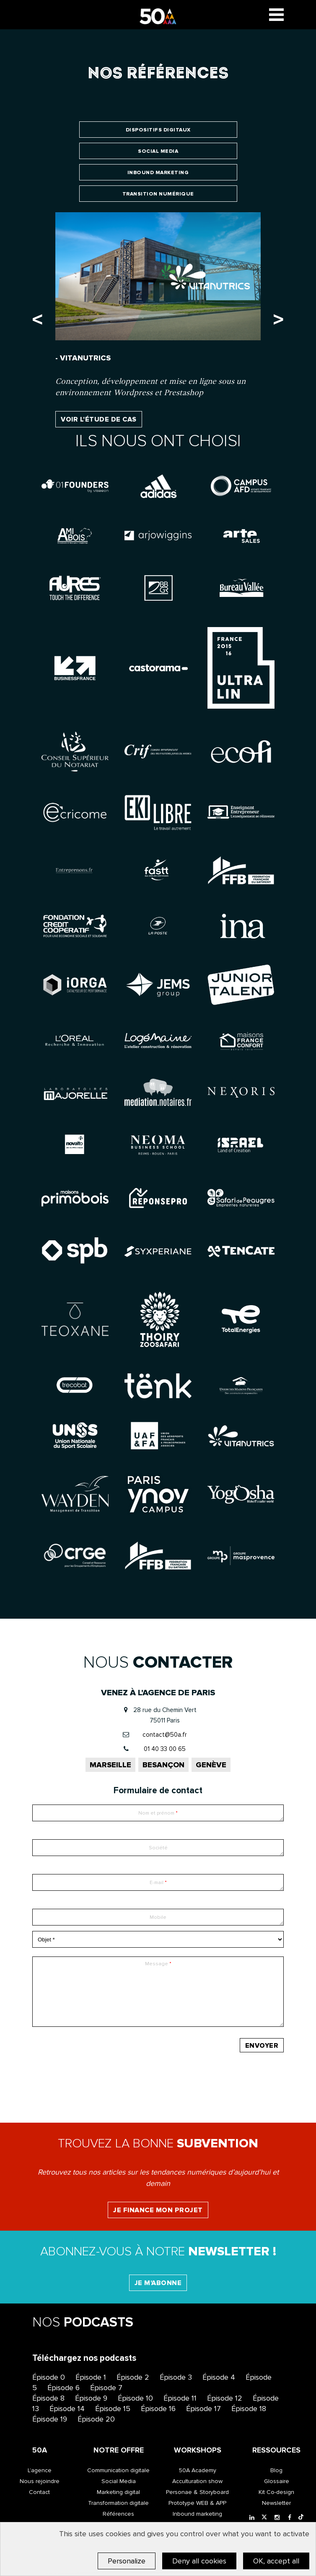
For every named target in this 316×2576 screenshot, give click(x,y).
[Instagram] (277, 2517)
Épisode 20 (96, 2419)
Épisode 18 (248, 2408)
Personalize (126, 2561)
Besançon (163, 1764)
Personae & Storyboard (197, 2492)
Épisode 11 (180, 2398)
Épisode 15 (112, 2408)
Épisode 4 (218, 2377)
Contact (39, 2492)
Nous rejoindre (40, 2481)
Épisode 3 (176, 2377)
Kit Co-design (276, 2492)
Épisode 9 (91, 2398)
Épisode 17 (203, 2408)
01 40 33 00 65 (165, 1749)
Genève (211, 1764)
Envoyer (262, 2045)
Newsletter (276, 2503)
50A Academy (197, 2470)
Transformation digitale (118, 2503)
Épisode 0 (48, 2377)
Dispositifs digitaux (158, 130)
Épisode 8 (48, 2398)
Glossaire (276, 2481)
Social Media (158, 151)
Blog (276, 2470)
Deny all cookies (199, 2561)
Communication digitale (118, 2470)
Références (118, 2513)
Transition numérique (158, 194)
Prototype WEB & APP (197, 2503)
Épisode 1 (90, 2377)
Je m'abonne (158, 2283)
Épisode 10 (135, 2398)
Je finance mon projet (158, 2210)
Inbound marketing (158, 173)
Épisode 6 (63, 2387)
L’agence (40, 2470)
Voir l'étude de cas (99, 419)
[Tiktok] (301, 2517)
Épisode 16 (158, 2408)
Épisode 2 (133, 2377)
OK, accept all (276, 2561)
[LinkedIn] (252, 2517)
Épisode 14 (67, 2408)
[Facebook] (289, 2517)
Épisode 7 (106, 2387)
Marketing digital (118, 2492)
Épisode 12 (224, 2398)
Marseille (110, 1764)
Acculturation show (197, 2481)
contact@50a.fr (164, 1734)
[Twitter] (264, 2517)
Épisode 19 (49, 2419)
